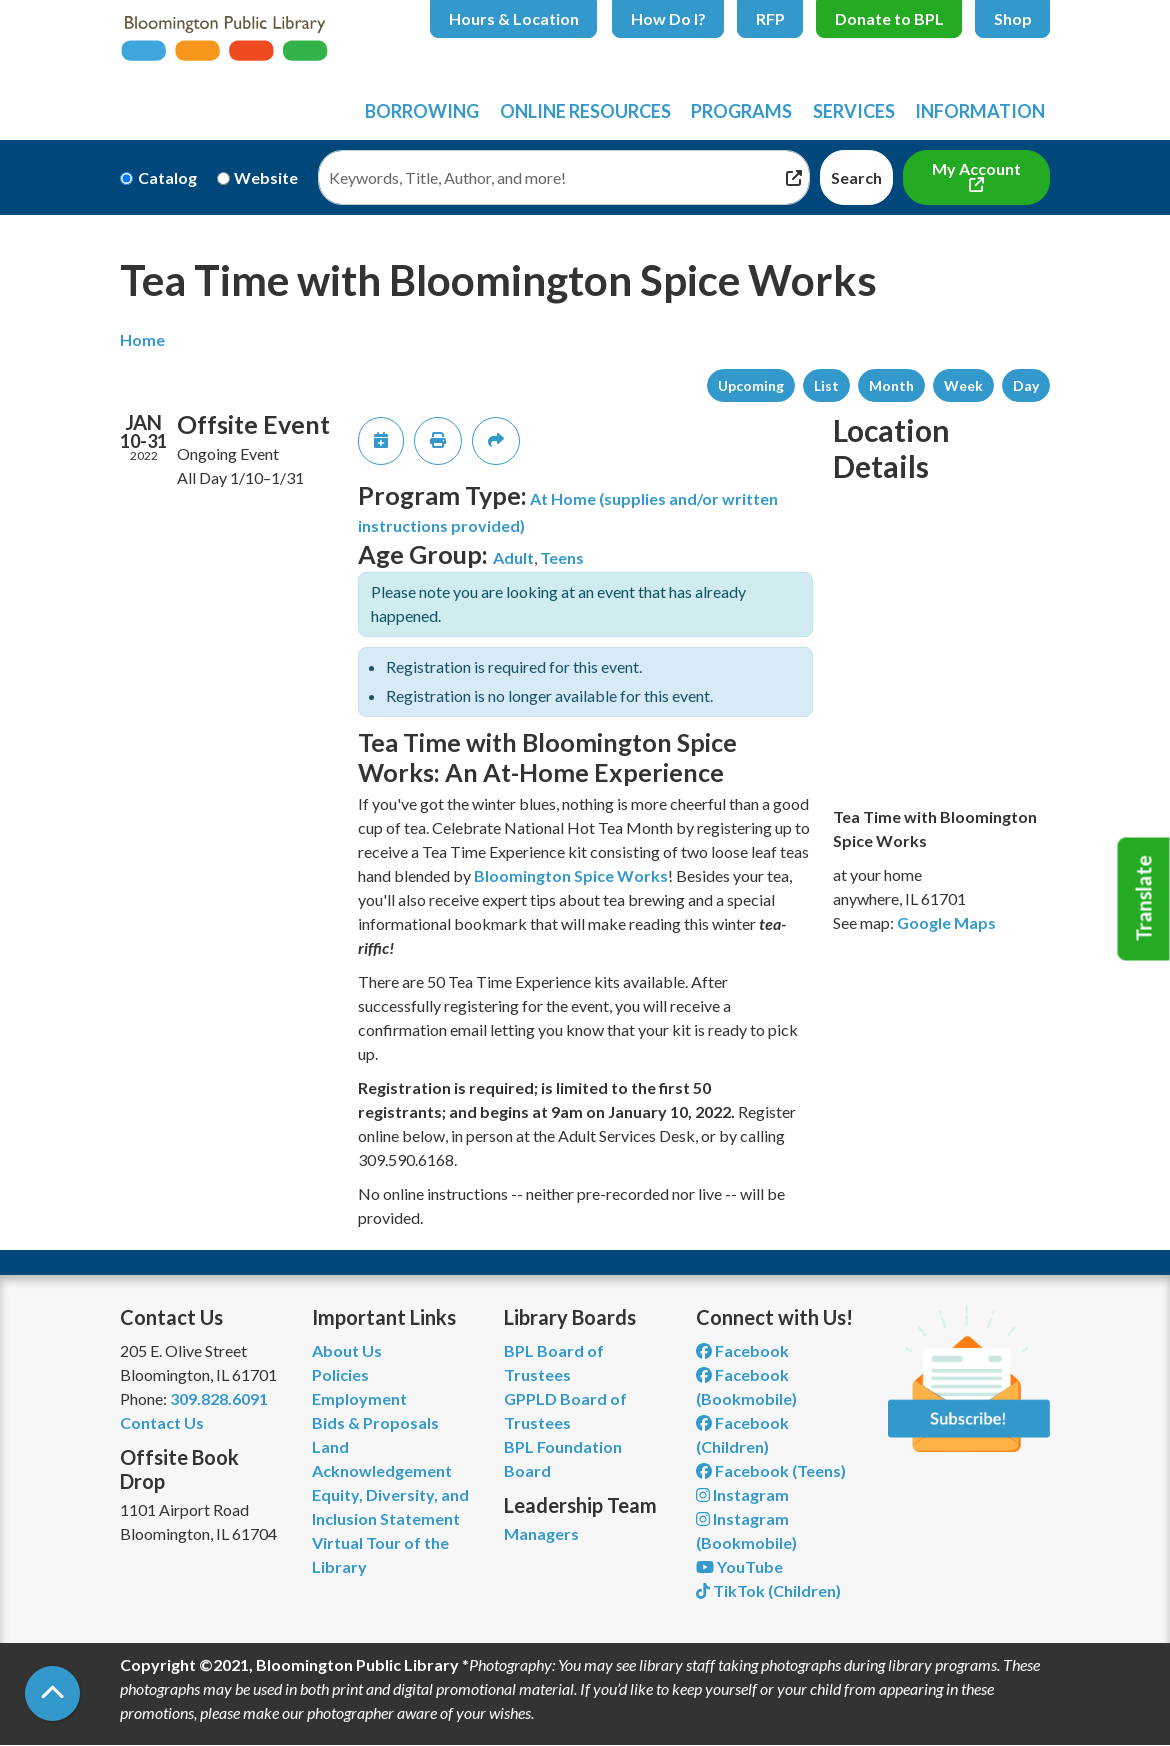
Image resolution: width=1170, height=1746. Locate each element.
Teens (562, 557)
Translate (1144, 899)
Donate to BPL (889, 18)
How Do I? (668, 18)
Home (142, 339)
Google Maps (946, 922)
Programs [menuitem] (741, 111)
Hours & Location (514, 18)
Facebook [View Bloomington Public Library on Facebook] (742, 1350)
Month (891, 385)
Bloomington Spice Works (571, 875)
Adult (513, 557)
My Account (976, 168)
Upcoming (751, 385)
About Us (347, 1350)
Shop (1013, 18)
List (826, 385)
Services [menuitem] (854, 111)
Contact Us (162, 1422)
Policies (340, 1374)
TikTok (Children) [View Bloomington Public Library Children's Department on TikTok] (768, 1590)
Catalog (167, 177)
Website (266, 177)
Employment (359, 1398)
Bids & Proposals (375, 1422)
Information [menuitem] (980, 111)
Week (963, 385)
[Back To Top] (52, 1693)
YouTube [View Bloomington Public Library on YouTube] (739, 1566)
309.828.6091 (219, 1398)
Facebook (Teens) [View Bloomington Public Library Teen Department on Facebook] (771, 1470)
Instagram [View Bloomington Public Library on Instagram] (742, 1494)
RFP (770, 18)
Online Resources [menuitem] (585, 111)
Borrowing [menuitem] (422, 111)
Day (1026, 385)
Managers (541, 1533)
